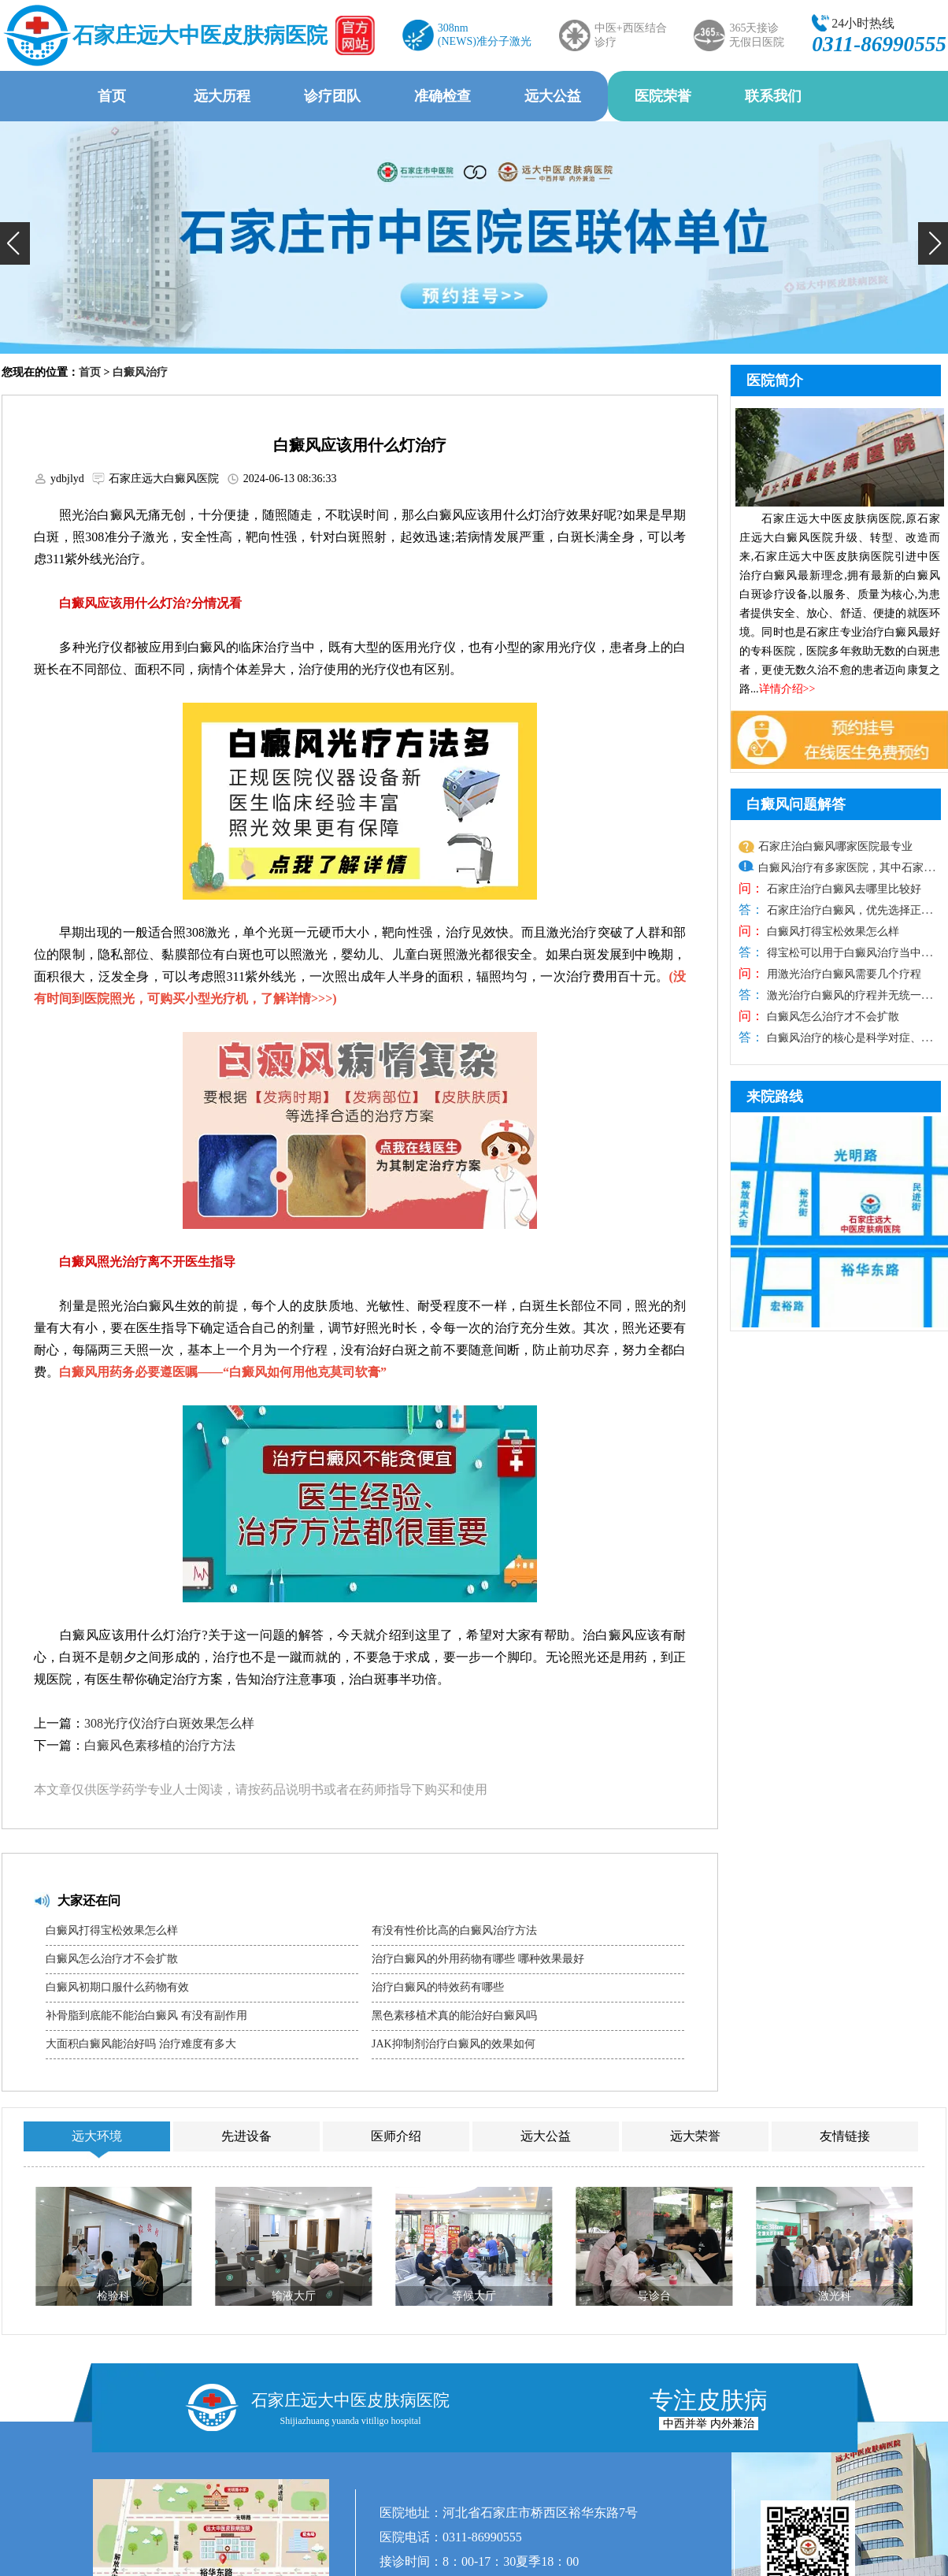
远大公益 (552, 96)
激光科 (834, 2296)
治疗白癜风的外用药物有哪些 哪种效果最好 (478, 1959)
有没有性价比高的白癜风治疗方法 (454, 1930)
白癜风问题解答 (796, 804)
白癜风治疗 (140, 372)
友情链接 (845, 2136)
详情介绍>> (787, 689)
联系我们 (773, 96)
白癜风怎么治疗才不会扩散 (112, 1959)
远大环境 (97, 2136)
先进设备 (246, 2136)
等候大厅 (474, 2296)
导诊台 (654, 2296)
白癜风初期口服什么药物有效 (117, 1987)
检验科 (113, 2296)
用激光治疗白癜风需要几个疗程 (842, 974)
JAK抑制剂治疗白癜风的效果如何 (453, 2044)
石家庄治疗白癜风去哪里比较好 (842, 889)
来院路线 (774, 1096)
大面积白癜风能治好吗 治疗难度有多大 (141, 2044)
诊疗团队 (332, 96)
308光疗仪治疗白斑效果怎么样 (169, 1723)
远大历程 (222, 96)
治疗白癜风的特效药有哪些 (438, 1987)
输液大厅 (294, 2296)
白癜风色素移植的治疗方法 (159, 1745)
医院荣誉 (663, 96)
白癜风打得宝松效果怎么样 (112, 1930)
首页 (112, 96)
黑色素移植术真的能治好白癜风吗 (454, 2015)
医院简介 (774, 380)
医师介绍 (396, 2136)
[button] (15, 243)
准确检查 (442, 96)
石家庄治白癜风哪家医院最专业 (835, 846)
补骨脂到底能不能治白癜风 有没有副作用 (146, 2015)
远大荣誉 (695, 2136)
